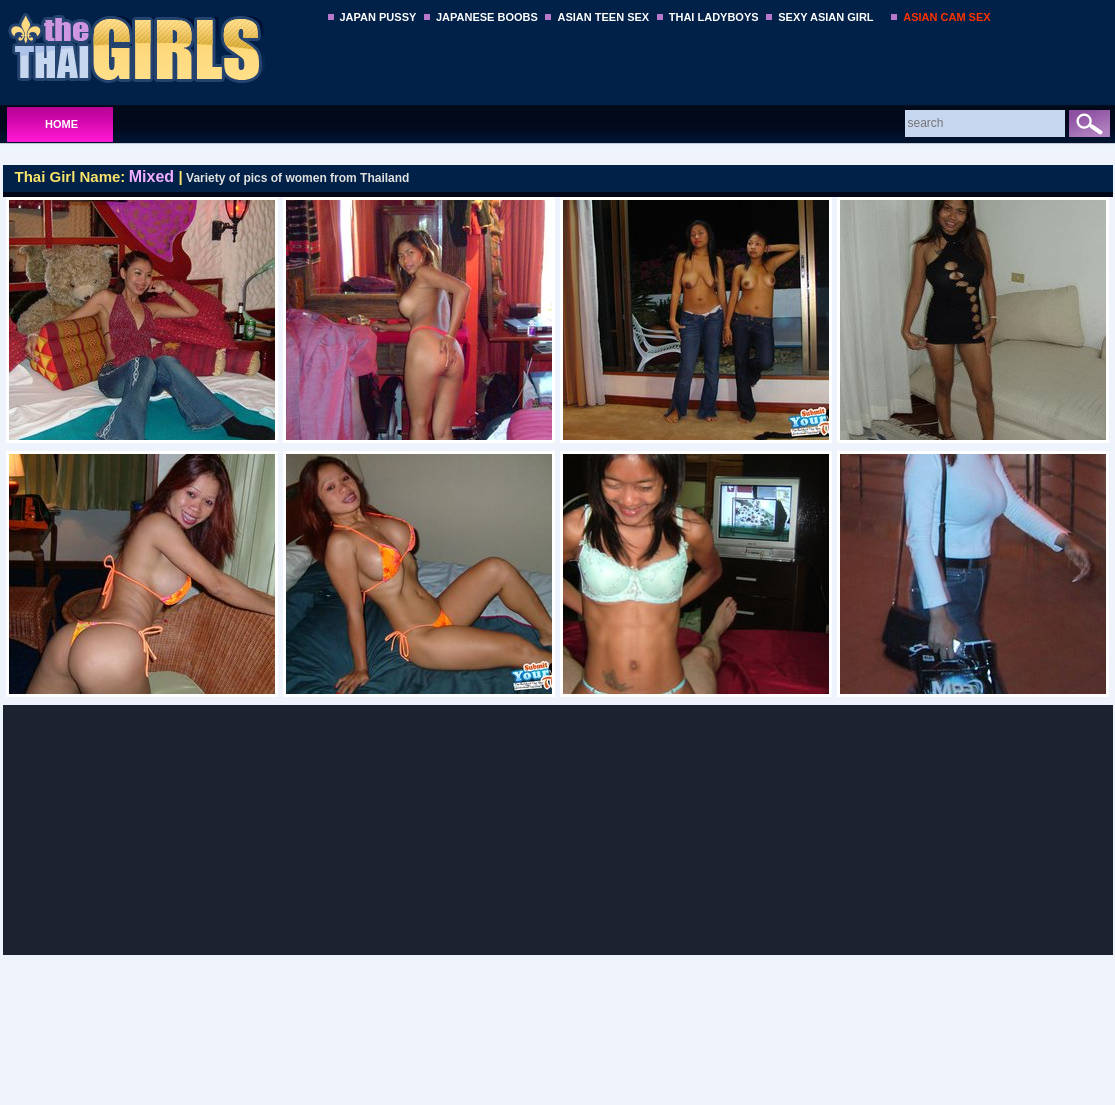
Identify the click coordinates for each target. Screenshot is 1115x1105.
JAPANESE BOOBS (487, 17)
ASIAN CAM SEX (946, 17)
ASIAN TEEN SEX (603, 17)
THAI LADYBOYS (714, 17)
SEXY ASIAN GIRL (825, 17)
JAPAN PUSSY (378, 17)
